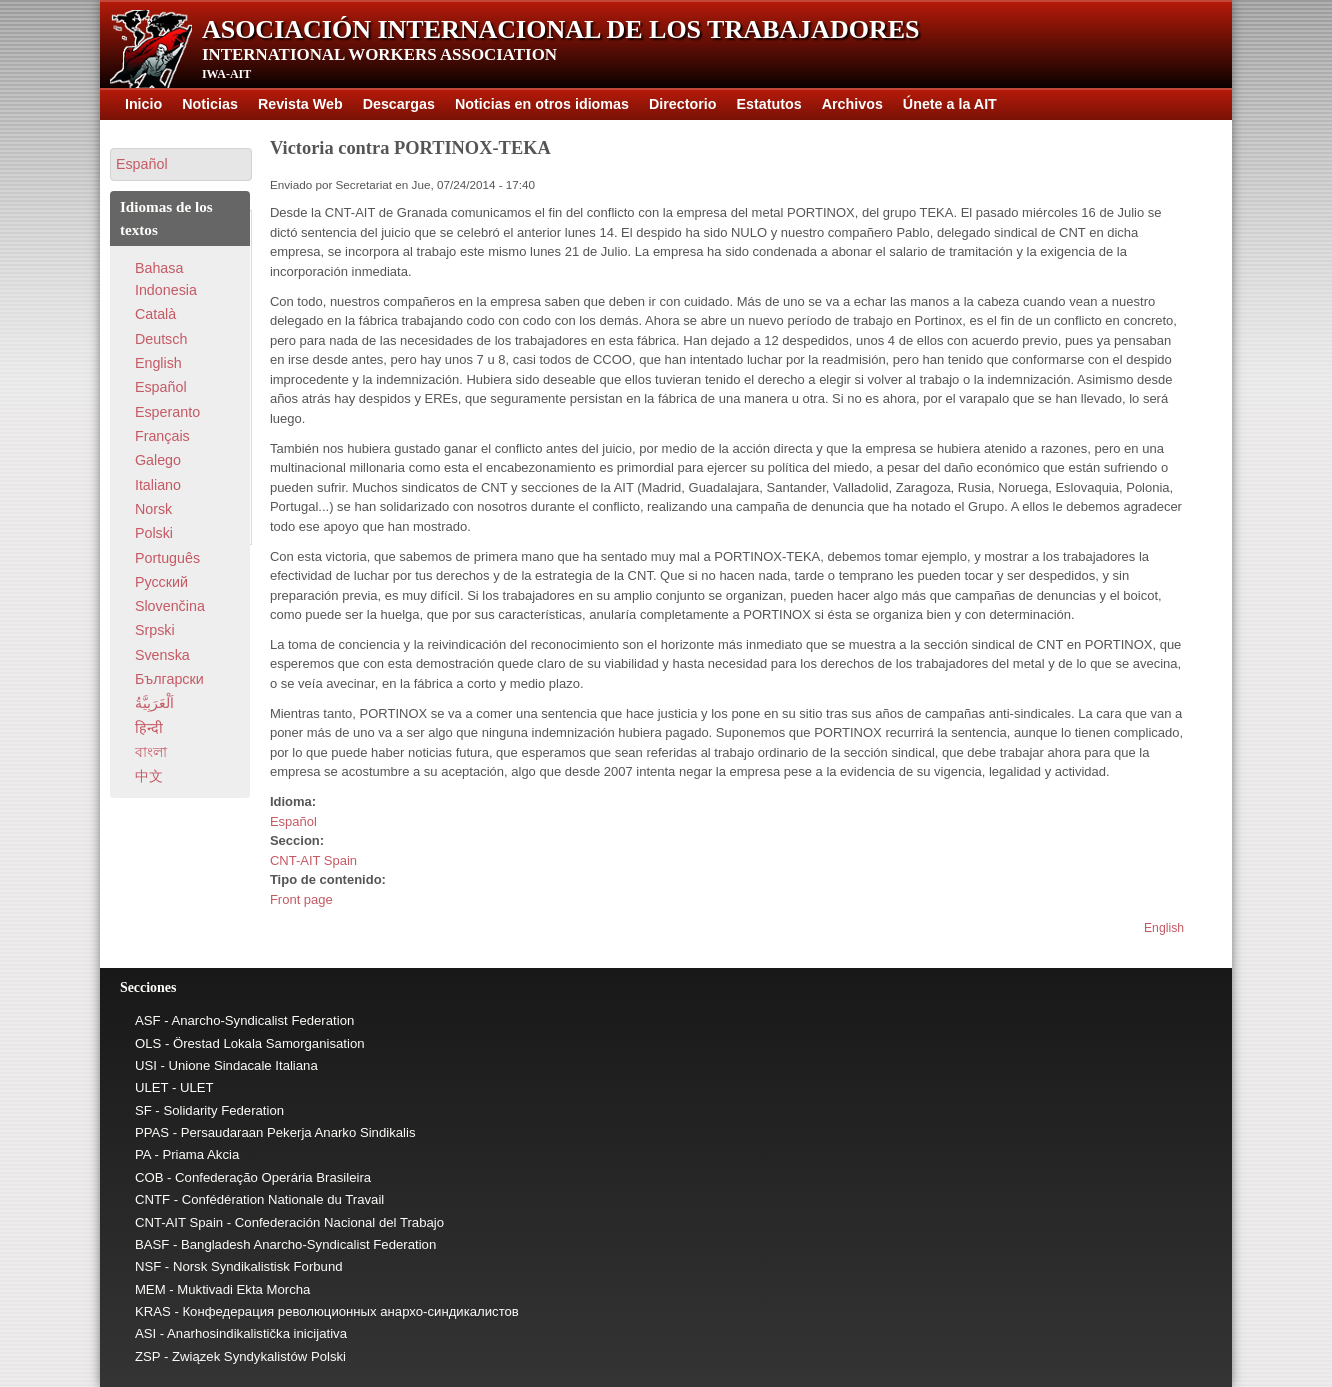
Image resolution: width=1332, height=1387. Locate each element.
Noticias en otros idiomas (542, 104)
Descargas (399, 104)
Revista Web (300, 104)
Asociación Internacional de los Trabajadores (561, 29)
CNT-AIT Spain (313, 860)
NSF (148, 1266)
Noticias (210, 104)
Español (293, 821)
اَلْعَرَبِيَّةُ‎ (154, 703)
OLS (148, 1043)
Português (167, 558)
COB (149, 1177)
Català (155, 314)
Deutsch (161, 339)
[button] (181, 164)
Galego (158, 460)
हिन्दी (149, 728)
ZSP (147, 1356)
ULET (151, 1087)
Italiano (158, 485)
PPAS (152, 1132)
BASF (152, 1244)
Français (162, 436)
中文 (149, 776)
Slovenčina (170, 606)
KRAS (153, 1311)
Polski (154, 533)
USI (146, 1065)
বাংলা (151, 752)
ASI (145, 1333)
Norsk (153, 509)
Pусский (161, 582)
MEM (150, 1289)
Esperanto (167, 412)
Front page (301, 899)
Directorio (683, 104)
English (1164, 928)
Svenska (162, 655)
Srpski (155, 630)
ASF (148, 1020)
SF (143, 1110)
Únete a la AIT (950, 104)
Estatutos (769, 104)
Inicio (143, 104)
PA (143, 1154)
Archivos (852, 104)
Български (169, 679)
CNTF (152, 1199)
